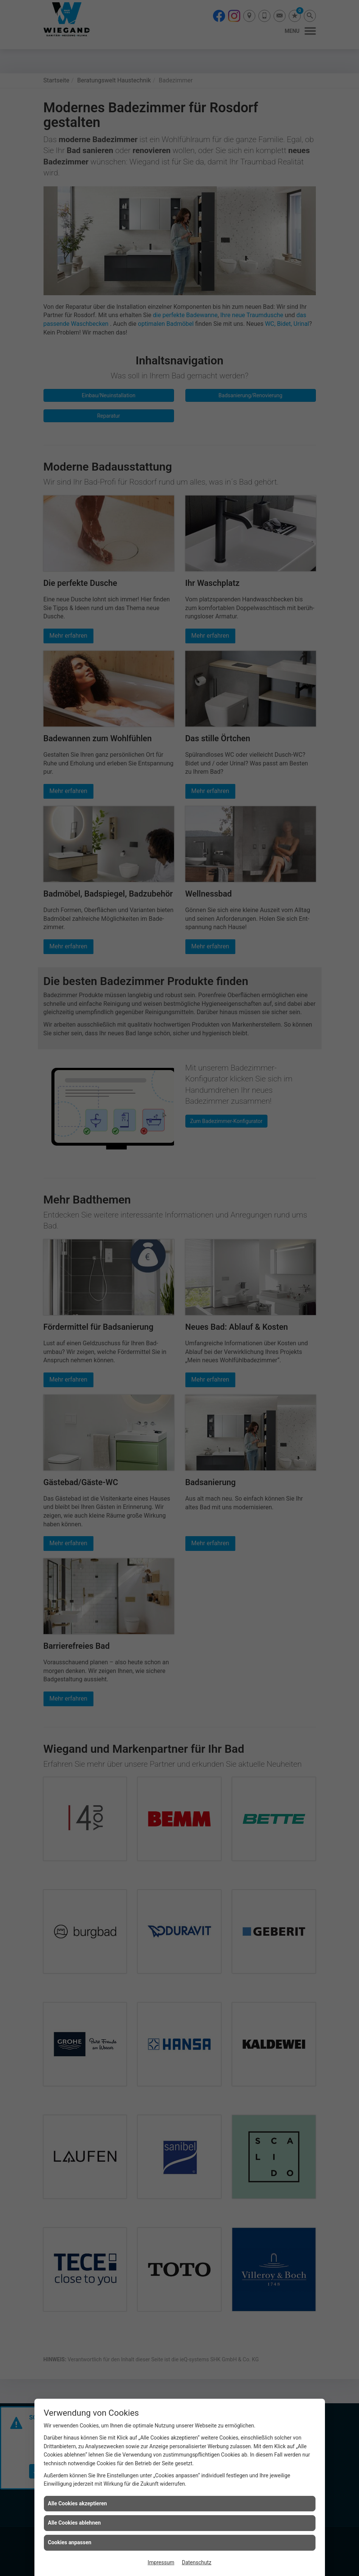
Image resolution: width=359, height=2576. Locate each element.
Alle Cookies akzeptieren (77, 2503)
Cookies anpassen (70, 2542)
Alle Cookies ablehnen (74, 2523)
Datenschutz (196, 2562)
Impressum (161, 2562)
